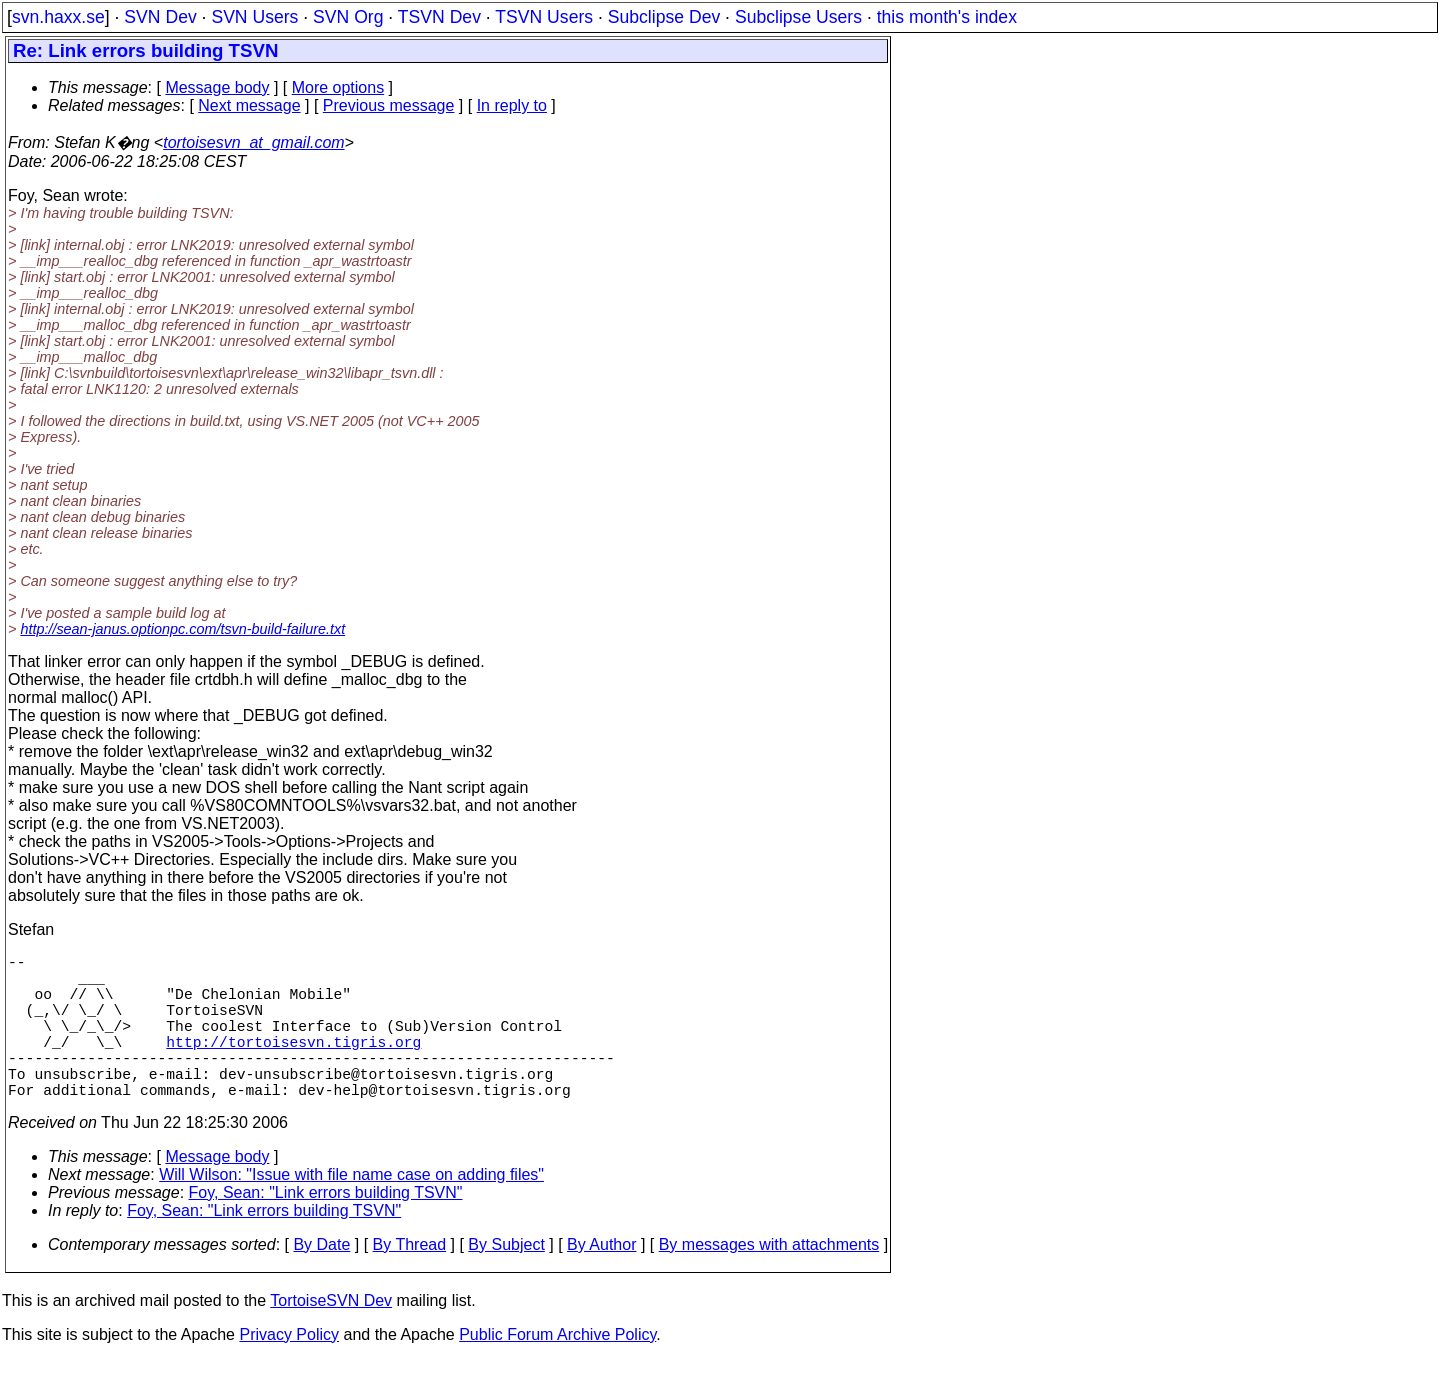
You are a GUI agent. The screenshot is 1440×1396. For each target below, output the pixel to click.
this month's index (947, 17)
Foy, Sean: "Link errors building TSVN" (326, 1228)
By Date (321, 1280)
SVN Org (348, 17)
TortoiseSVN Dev (331, 1336)
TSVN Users (544, 17)
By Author (601, 1280)
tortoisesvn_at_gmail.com (253, 142)
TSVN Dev (439, 17)
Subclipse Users (798, 17)
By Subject (506, 1280)
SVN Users (254, 17)
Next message (249, 105)
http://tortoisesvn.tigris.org (293, 1065)
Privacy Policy (289, 1370)
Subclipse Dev (664, 17)
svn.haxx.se (58, 17)
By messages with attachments (769, 1280)
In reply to (512, 105)
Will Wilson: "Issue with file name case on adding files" (351, 1210)
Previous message (389, 105)
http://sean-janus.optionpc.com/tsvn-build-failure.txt (182, 629)
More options (338, 87)
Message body (217, 87)
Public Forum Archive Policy (557, 1370)
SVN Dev (160, 17)
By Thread (410, 1280)
